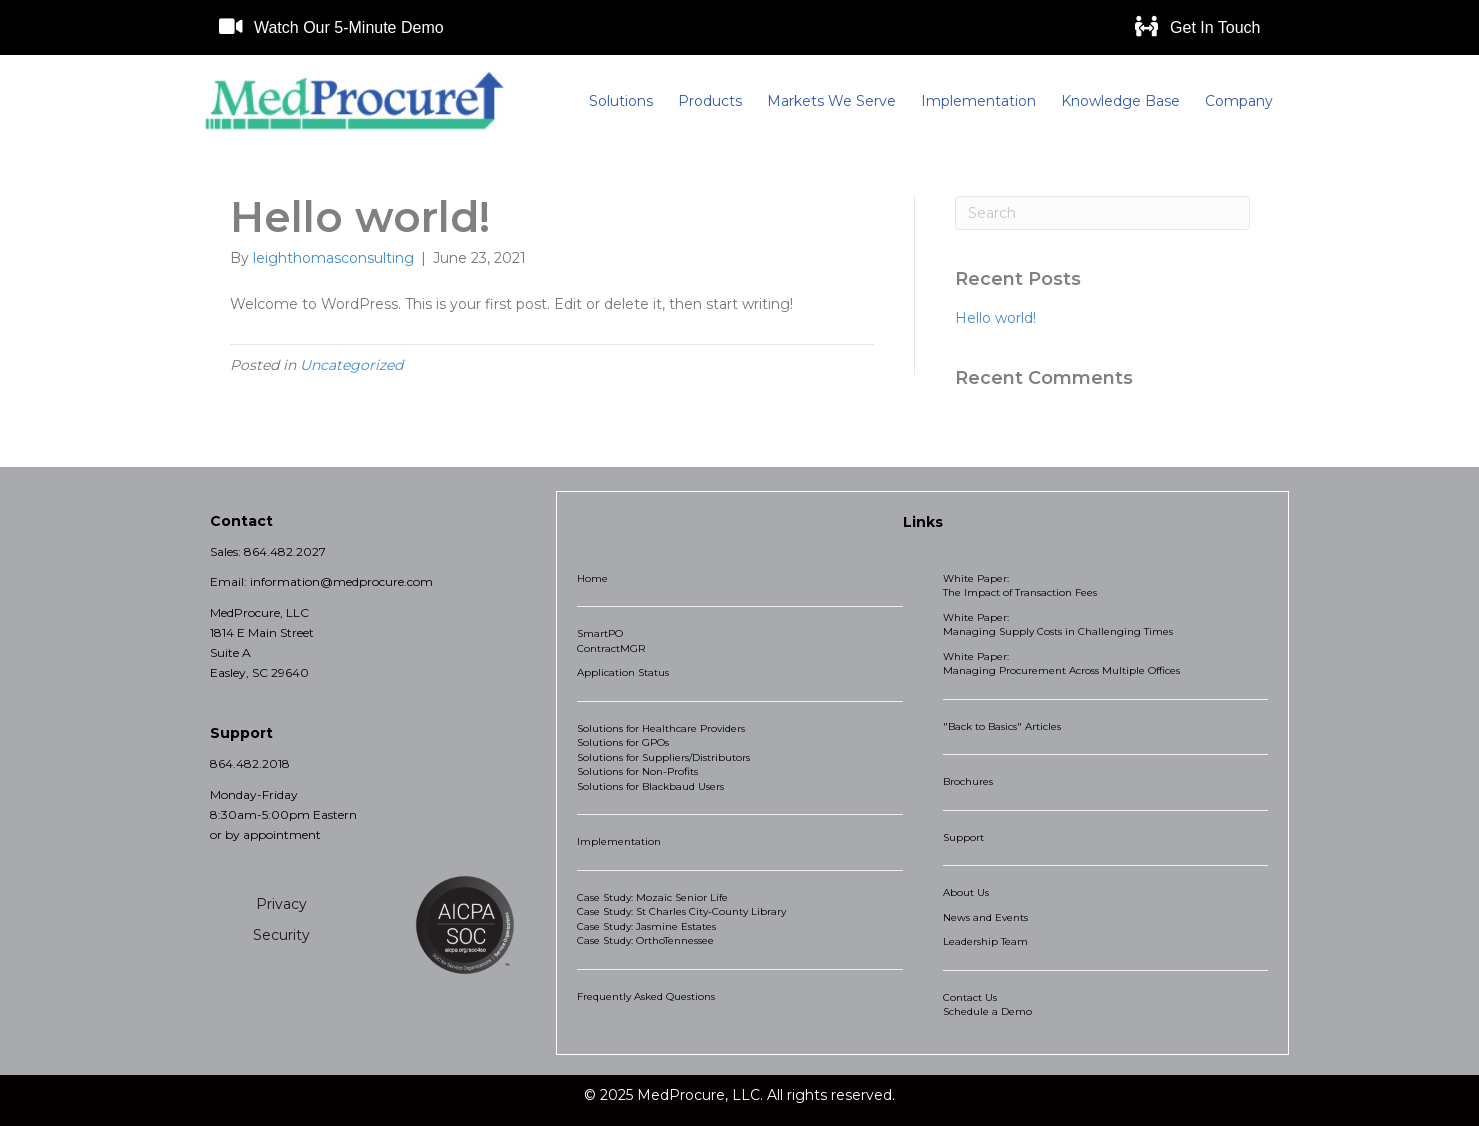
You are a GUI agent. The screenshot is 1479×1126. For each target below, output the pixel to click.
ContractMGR (611, 648)
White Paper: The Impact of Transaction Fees (1020, 586)
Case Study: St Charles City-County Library (681, 911)
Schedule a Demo (987, 1011)
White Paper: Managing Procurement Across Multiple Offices (1061, 664)
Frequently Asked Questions (646, 996)
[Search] (1102, 213)
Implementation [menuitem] (978, 101)
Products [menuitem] (710, 101)
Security (281, 935)
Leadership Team (985, 941)
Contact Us (970, 997)
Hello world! (995, 318)
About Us (966, 892)
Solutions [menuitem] (621, 101)
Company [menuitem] (1239, 101)
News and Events (985, 917)
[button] (331, 27)
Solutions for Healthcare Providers (661, 728)
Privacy (281, 904)
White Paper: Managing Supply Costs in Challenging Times (1058, 625)
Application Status (623, 672)
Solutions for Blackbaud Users (650, 786)
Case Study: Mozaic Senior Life (652, 897)
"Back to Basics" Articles (1002, 726)
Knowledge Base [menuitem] (1120, 101)
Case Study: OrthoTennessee (645, 940)
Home (592, 578)
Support (963, 837)
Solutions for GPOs (623, 742)
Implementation (619, 841)
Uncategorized (351, 365)
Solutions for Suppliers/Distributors (663, 757)
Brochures (968, 781)
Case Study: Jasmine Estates (646, 926)
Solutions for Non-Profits (637, 771)
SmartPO (600, 633)
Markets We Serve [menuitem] (831, 101)
